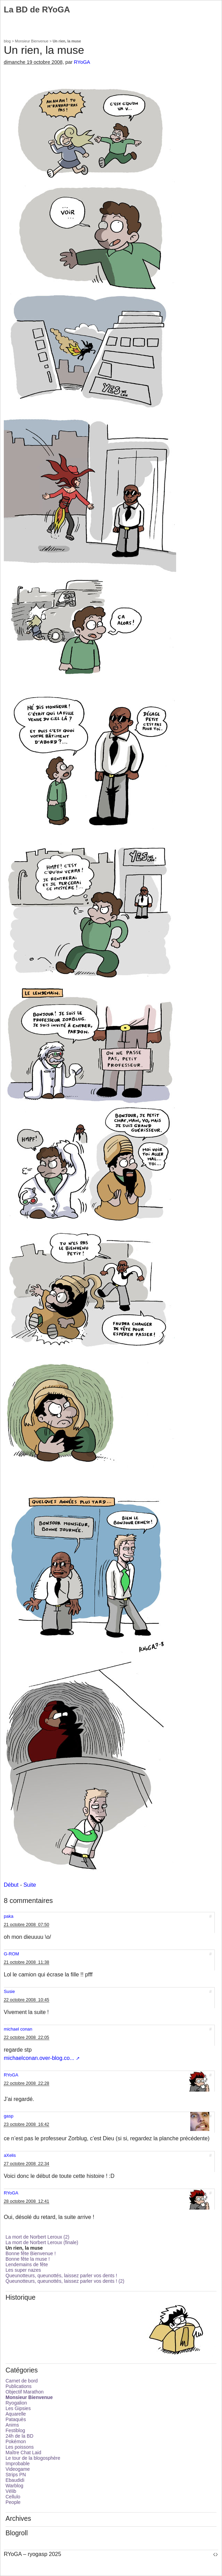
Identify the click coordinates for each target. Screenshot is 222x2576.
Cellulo (13, 2496)
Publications (19, 2386)
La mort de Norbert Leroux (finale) (42, 2242)
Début (11, 1885)
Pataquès (16, 2419)
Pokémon (16, 2441)
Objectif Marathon (25, 2392)
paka (8, 1916)
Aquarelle (16, 2414)
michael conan (18, 2029)
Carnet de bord (22, 2380)
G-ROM (11, 1953)
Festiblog (15, 2430)
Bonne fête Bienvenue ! (31, 2253)
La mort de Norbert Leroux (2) (37, 2237)
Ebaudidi (15, 2480)
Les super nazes (23, 2270)
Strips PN (16, 2474)
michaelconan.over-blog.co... (39, 2058)
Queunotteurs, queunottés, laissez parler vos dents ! (61, 2275)
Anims (12, 2425)
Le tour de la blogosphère (33, 2458)
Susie (9, 1991)
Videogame (18, 2469)
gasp (8, 2116)
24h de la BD (19, 2436)
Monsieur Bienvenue (31, 41)
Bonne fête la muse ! (28, 2259)
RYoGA (82, 62)
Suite (29, 1885)
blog (7, 41)
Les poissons (20, 2447)
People (13, 2502)
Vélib (11, 2491)
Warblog (14, 2485)
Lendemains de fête (27, 2264)
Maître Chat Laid (23, 2452)
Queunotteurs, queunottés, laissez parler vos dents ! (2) (65, 2281)
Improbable (18, 2463)
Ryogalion (16, 2403)
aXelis (10, 2155)
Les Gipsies (18, 2408)
